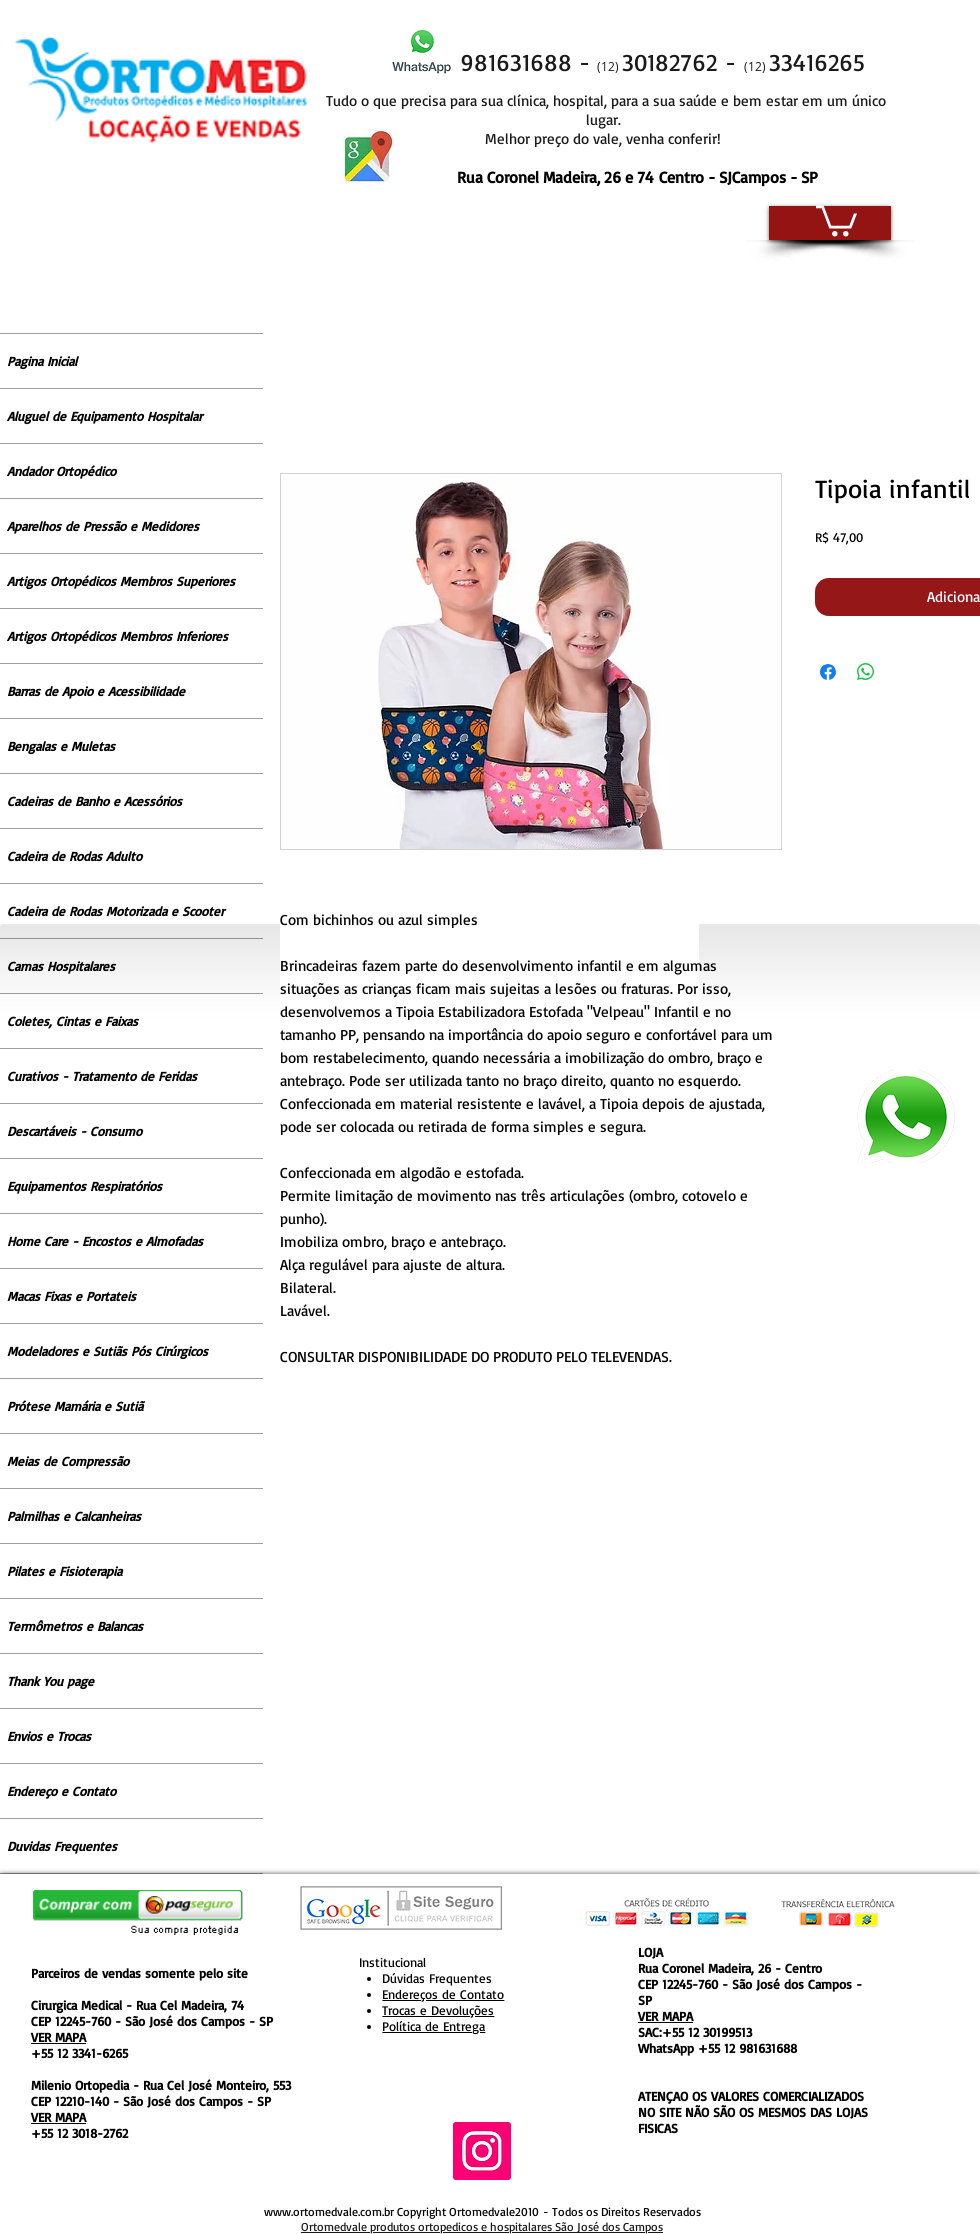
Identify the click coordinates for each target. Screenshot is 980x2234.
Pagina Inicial (42, 361)
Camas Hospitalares (61, 966)
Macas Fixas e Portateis (71, 1296)
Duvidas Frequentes (62, 1846)
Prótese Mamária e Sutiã (75, 1406)
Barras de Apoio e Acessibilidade (96, 691)
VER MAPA (58, 2037)
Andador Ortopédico (61, 471)
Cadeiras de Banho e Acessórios (94, 801)
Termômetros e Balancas (75, 1626)
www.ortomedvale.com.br (329, 2211)
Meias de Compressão (68, 1461)
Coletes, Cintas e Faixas (72, 1021)
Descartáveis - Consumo (74, 1131)
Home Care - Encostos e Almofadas (105, 1241)
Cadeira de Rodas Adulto (74, 856)
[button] (836, 219)
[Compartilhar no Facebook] (828, 672)
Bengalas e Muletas (61, 746)
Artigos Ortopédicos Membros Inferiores (117, 636)
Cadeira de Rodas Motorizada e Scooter (115, 911)
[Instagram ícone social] (482, 2151)
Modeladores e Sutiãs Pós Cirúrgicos (107, 1351)
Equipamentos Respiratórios (84, 1186)
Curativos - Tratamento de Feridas (102, 1076)
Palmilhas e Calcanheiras (74, 1516)
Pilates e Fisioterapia (64, 1571)
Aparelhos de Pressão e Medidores (103, 526)
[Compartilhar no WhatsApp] (866, 672)
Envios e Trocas (49, 1736)
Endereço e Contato (61, 1791)
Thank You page (50, 1681)
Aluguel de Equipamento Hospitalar (104, 416)
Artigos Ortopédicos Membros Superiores (121, 581)
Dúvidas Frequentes (437, 1978)
